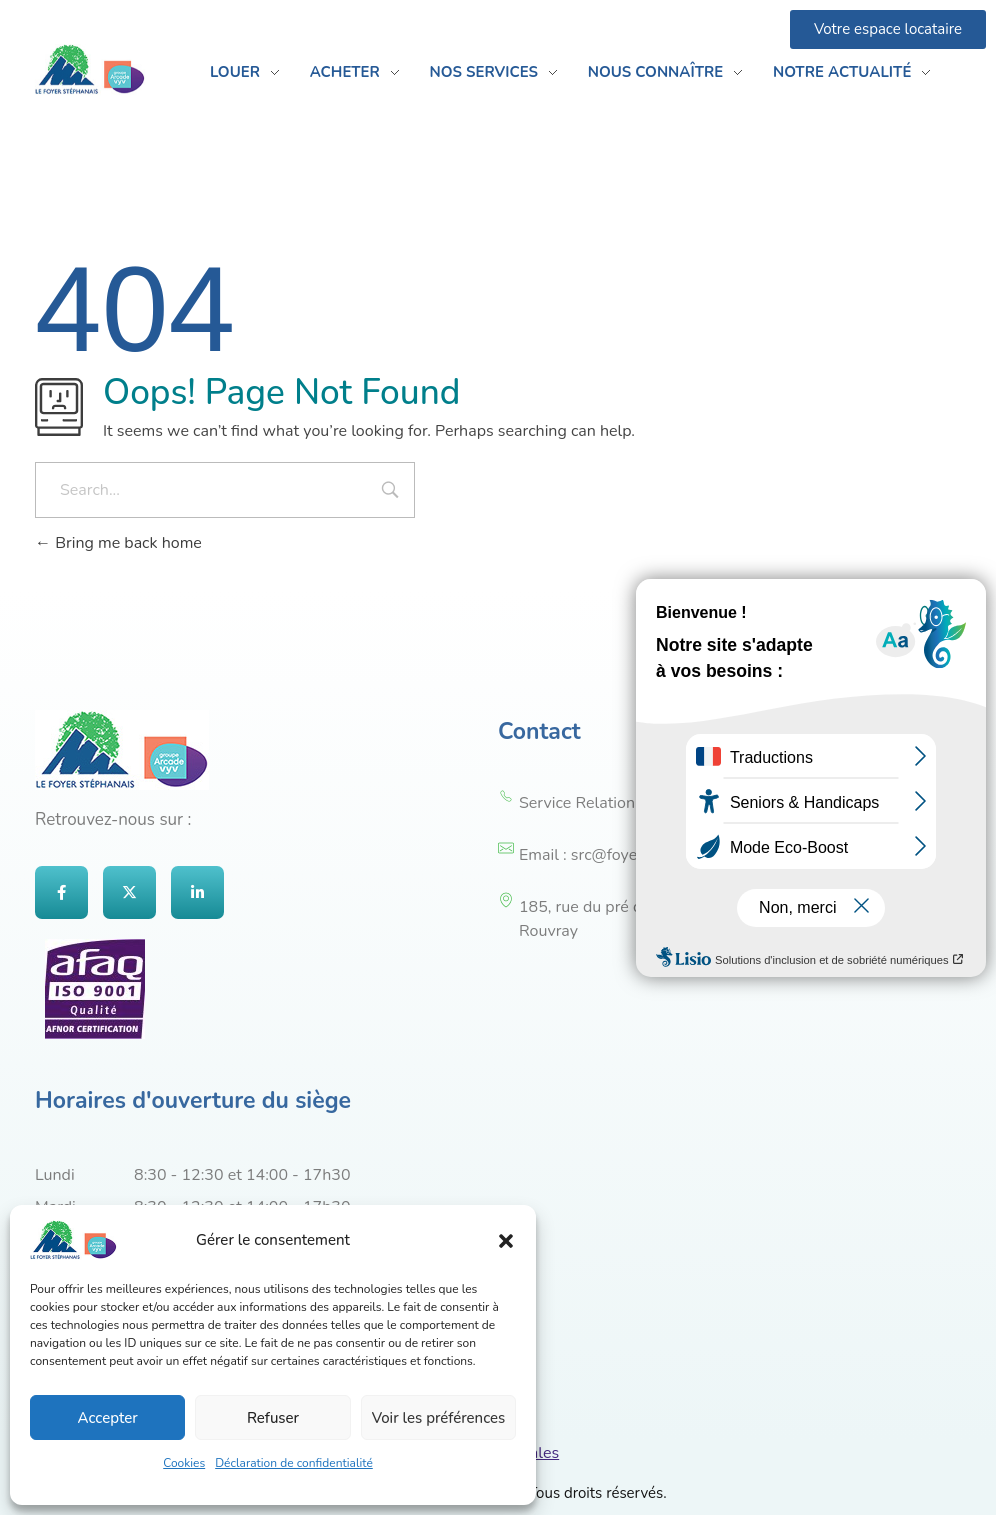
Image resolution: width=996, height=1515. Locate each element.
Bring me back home (118, 543)
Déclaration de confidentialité (294, 1463)
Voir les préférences (439, 1418)
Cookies (184, 1463)
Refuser (273, 1418)
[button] (506, 1240)
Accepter (108, 1418)
